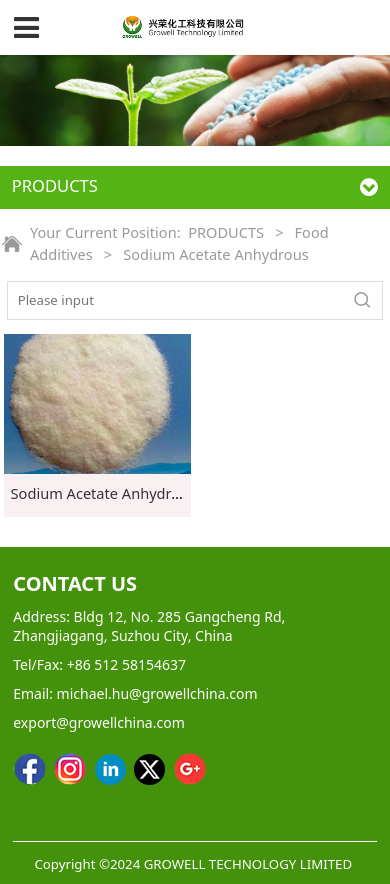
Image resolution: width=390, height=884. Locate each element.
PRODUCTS (226, 232)
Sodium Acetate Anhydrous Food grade (144, 493)
